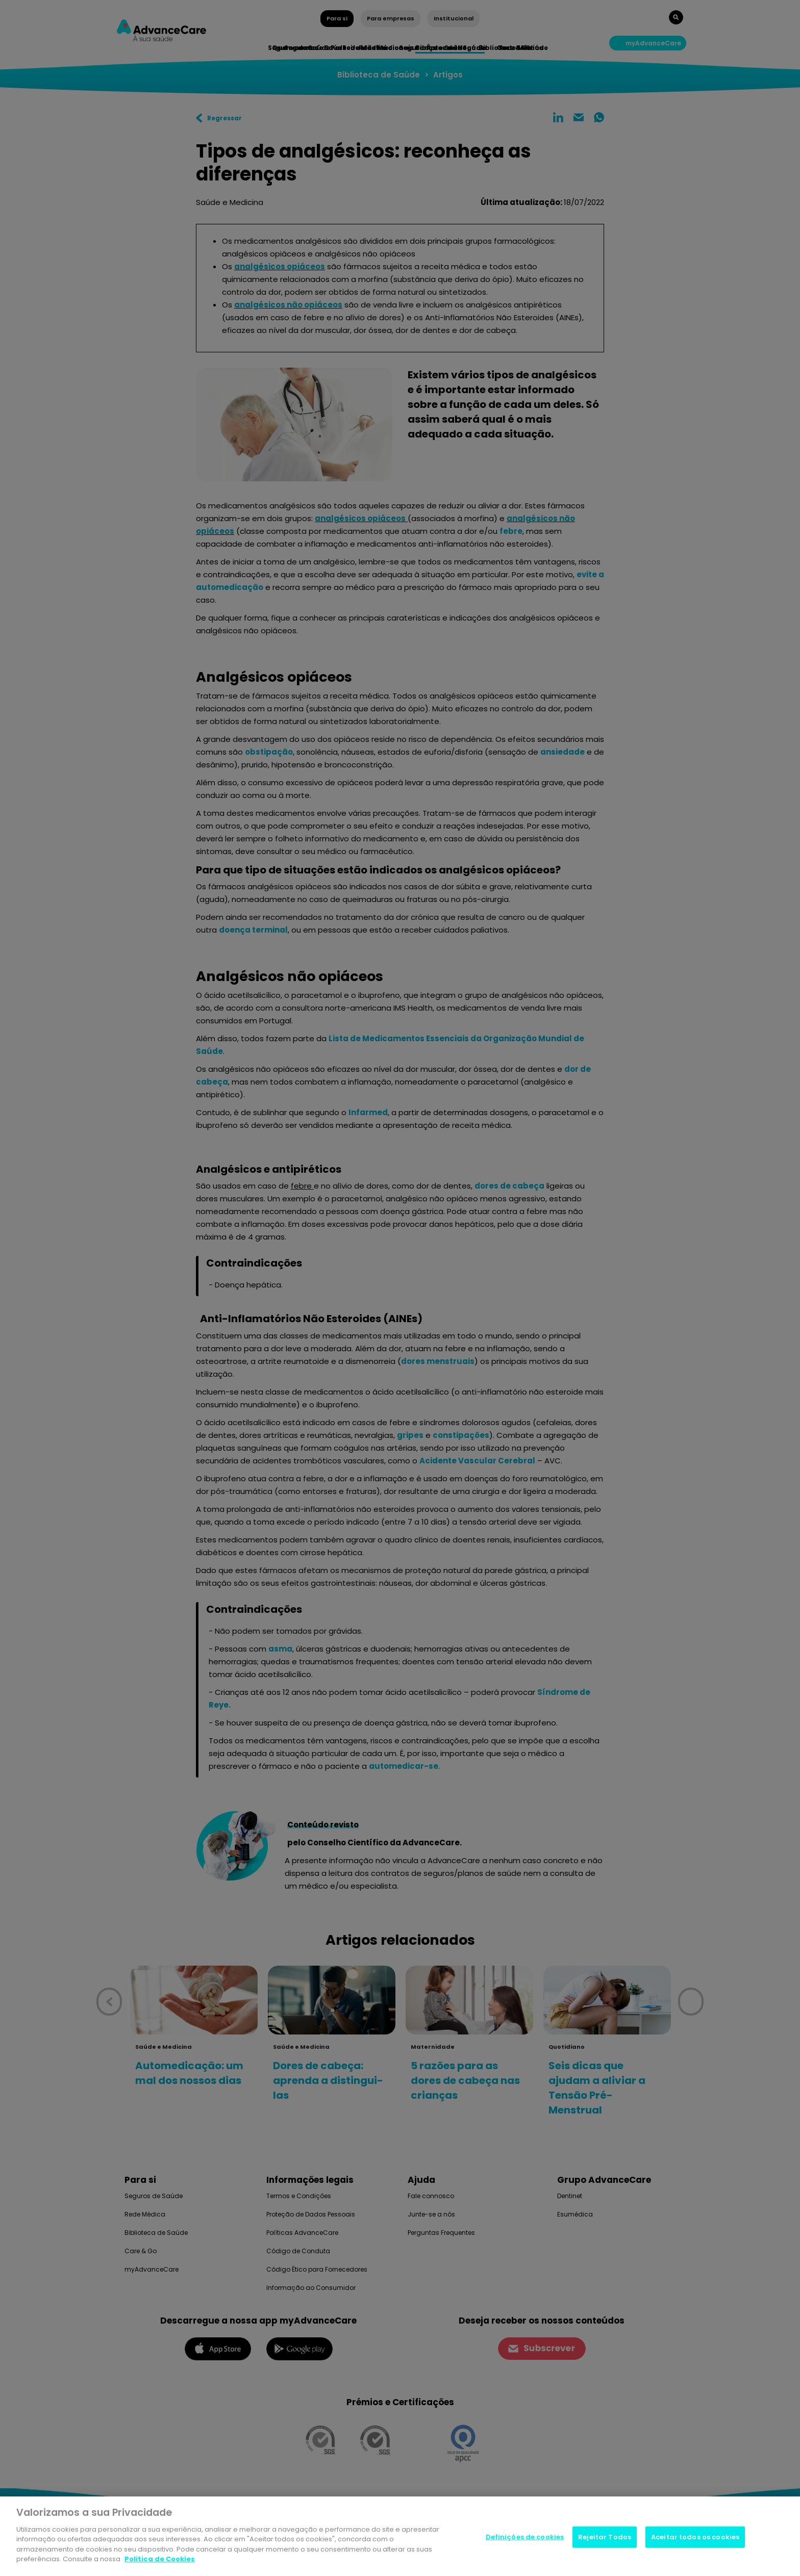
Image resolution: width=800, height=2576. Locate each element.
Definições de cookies (525, 2540)
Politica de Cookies (159, 2562)
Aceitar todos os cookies (695, 2540)
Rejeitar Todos (604, 2540)
